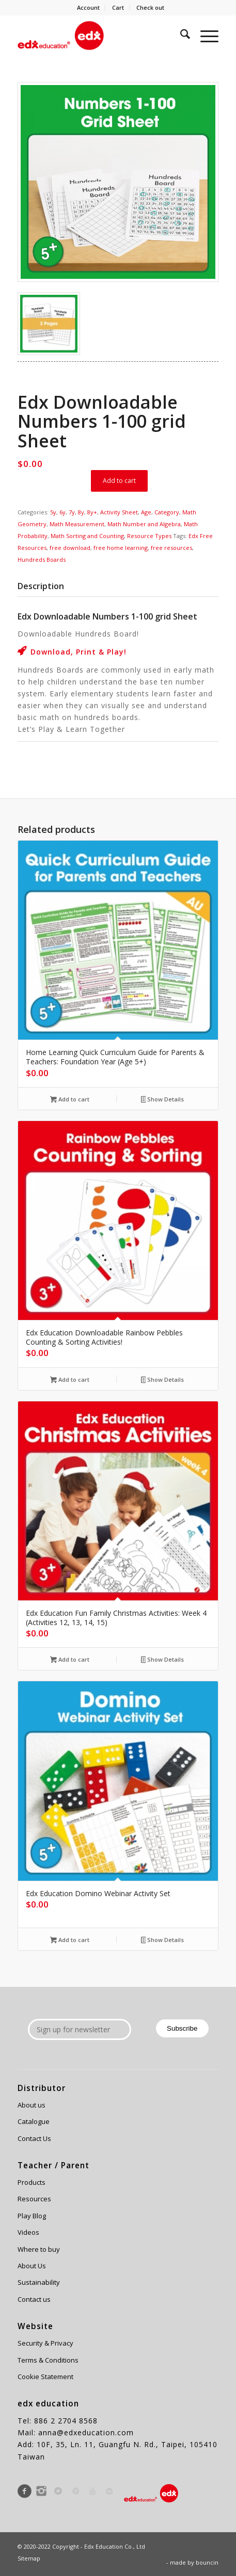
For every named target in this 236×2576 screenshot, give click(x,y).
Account (88, 7)
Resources (34, 2198)
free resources (171, 547)
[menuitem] (88, 7)
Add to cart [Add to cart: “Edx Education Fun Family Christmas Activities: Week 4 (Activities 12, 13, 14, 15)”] (69, 1660)
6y (62, 512)
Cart (118, 7)
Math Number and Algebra (144, 524)
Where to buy (39, 2249)
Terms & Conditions (48, 2360)
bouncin (207, 2562)
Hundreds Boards (42, 559)
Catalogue (34, 2121)
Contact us (34, 2299)
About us (31, 2105)
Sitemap (29, 2558)
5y (53, 512)
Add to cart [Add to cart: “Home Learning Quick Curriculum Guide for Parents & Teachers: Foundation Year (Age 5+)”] (69, 1100)
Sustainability (39, 2282)
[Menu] (204, 35)
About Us (32, 2265)
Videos (28, 2232)
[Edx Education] (98, 35)
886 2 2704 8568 (66, 2421)
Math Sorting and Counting (87, 536)
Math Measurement (77, 524)
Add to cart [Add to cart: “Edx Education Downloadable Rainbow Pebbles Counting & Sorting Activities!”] (69, 1380)
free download (70, 547)
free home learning (120, 547)
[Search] (180, 35)
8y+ (92, 512)
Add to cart (119, 480)
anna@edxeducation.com (86, 2432)
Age (146, 512)
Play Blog (32, 2215)
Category (166, 512)
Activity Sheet (119, 512)
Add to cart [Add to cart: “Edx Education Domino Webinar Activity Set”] (69, 1940)
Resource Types (149, 536)
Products (31, 2182)
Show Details (162, 1100)
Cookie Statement (45, 2376)
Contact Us (34, 2138)
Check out (150, 7)
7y (72, 512)
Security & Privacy (45, 2343)
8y (81, 512)
